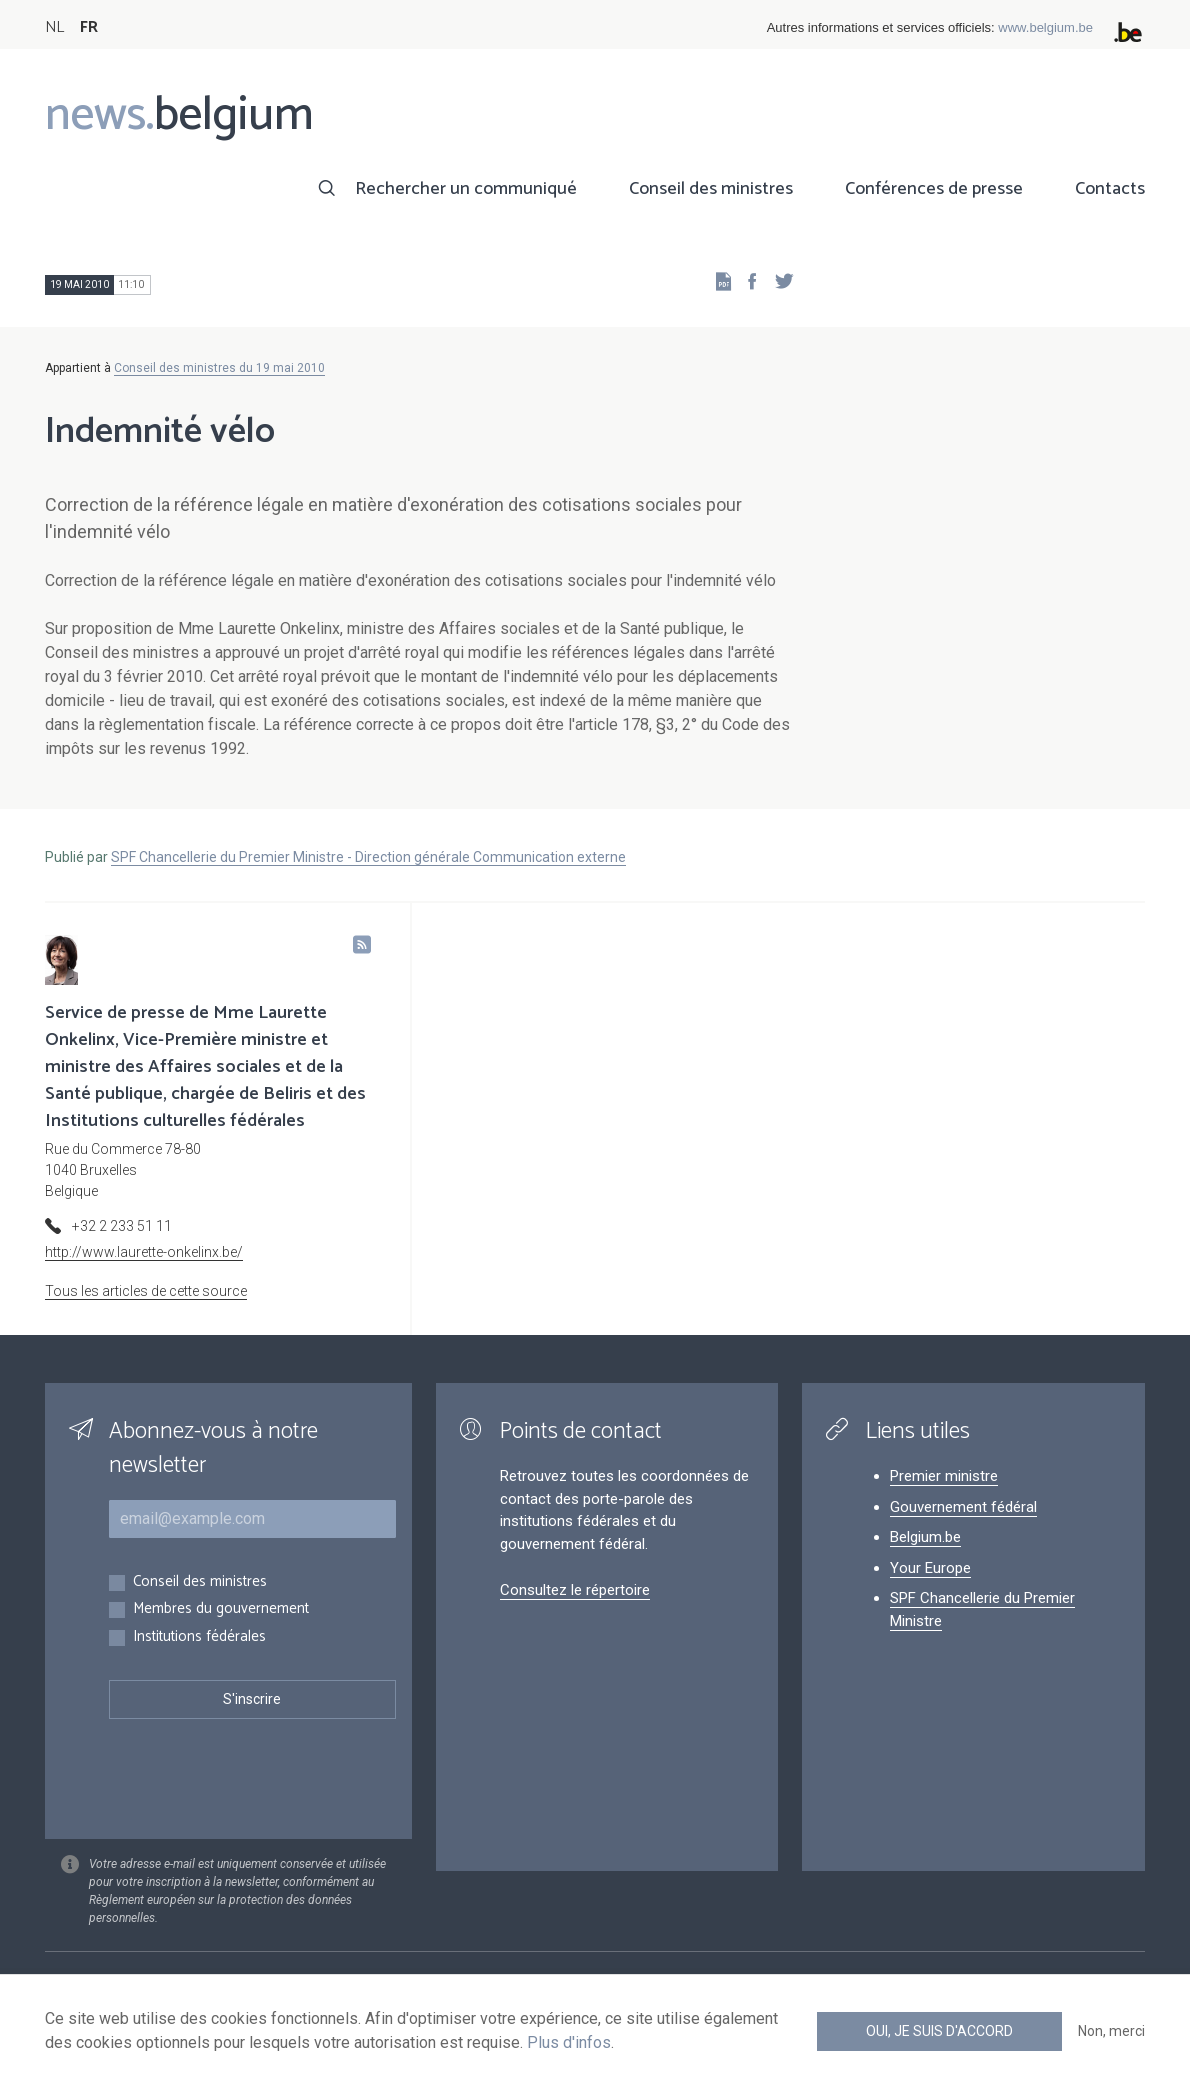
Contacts (1110, 189)
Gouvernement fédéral (963, 1507)
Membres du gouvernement (221, 1609)
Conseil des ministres (711, 189)
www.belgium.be (1045, 27)
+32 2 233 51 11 (122, 1226)
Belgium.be (925, 1537)
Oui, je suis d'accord (939, 2031)
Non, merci (1111, 2031)
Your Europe (930, 1568)
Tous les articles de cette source (146, 1291)
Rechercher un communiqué (466, 189)
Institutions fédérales (199, 1637)
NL (54, 27)
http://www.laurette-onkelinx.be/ (144, 1252)
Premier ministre (944, 1476)
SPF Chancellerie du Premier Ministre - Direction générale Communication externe (368, 857)
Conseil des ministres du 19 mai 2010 (219, 368)
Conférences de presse (934, 189)
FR (89, 27)
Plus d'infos (569, 2042)
